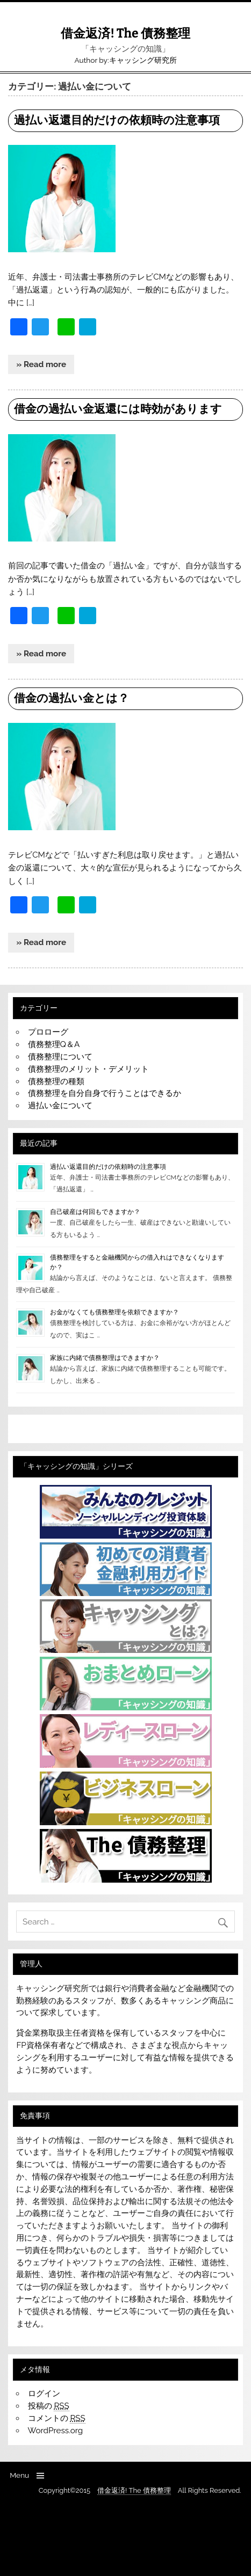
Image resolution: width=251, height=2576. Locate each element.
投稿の (48, 2406)
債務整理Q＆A (54, 1044)
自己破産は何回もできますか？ (95, 1212)
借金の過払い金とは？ (71, 698)
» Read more (41, 364)
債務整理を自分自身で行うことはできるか (104, 1093)
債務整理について (60, 1057)
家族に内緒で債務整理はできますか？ (105, 1358)
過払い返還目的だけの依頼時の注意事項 (117, 120)
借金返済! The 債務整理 (125, 33)
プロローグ (48, 1032)
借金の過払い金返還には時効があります (118, 409)
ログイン (44, 2393)
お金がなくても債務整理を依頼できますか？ (114, 1312)
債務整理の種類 (56, 1081)
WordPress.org (55, 2430)
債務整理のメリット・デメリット (88, 1069)
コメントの (56, 2418)
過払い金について (60, 1105)
